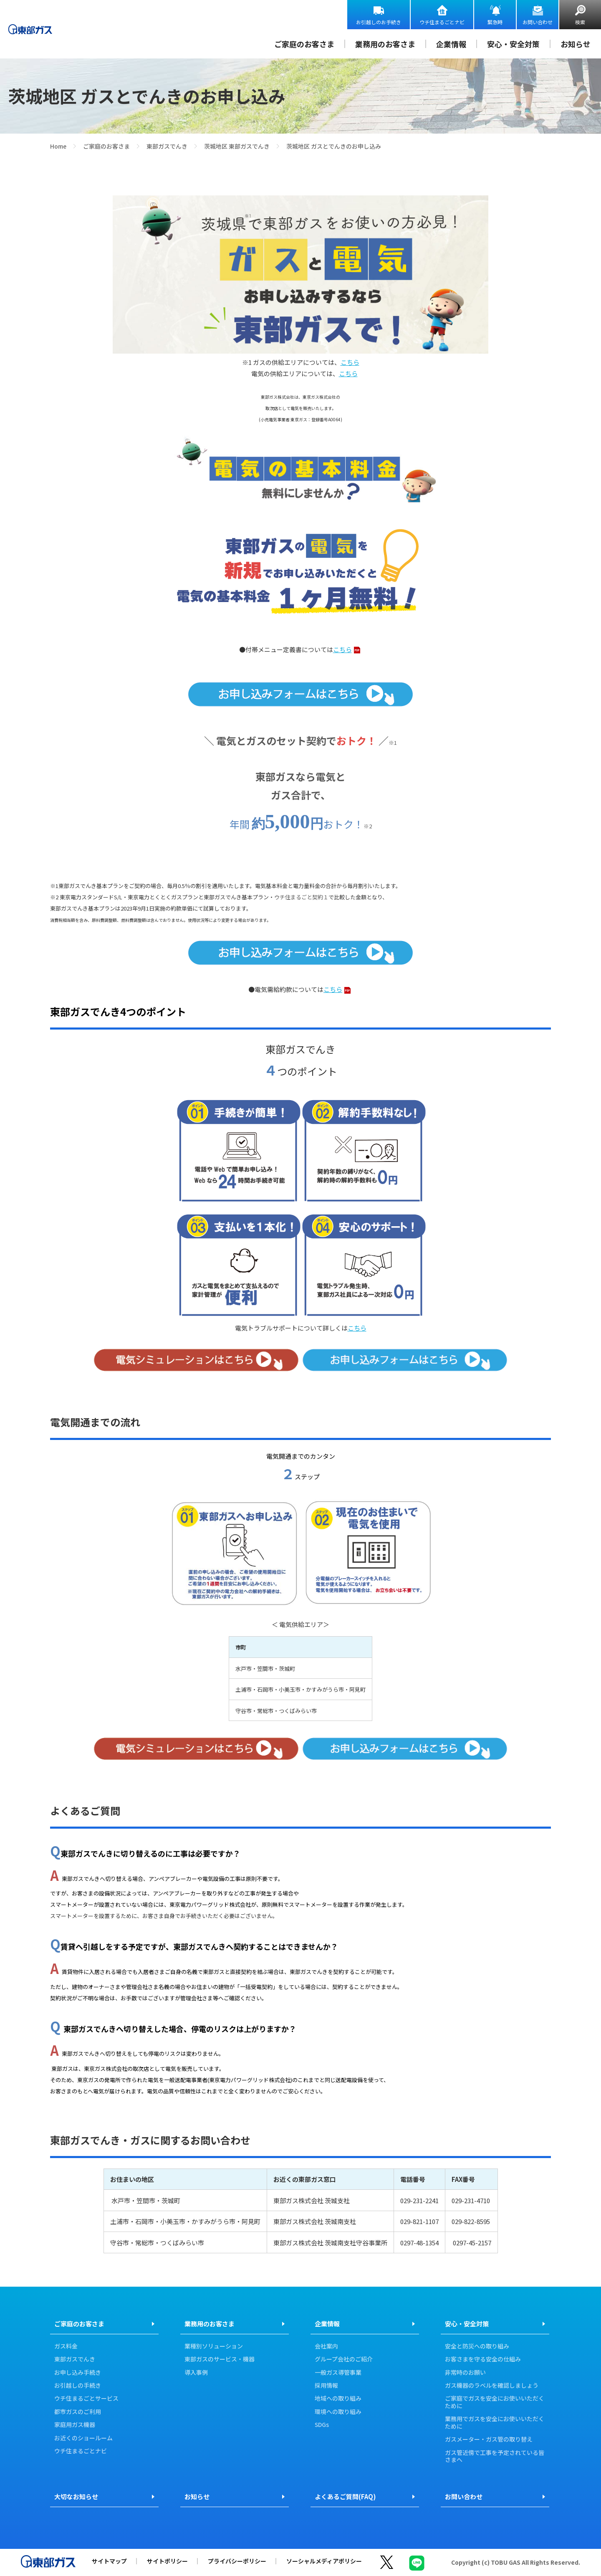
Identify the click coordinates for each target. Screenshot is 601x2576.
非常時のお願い (465, 2372)
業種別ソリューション (213, 2346)
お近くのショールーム (83, 2438)
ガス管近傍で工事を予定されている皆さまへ (494, 2456)
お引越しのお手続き (378, 21)
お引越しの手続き (77, 2385)
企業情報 (451, 43)
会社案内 (326, 2346)
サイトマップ (109, 2561)
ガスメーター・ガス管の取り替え (489, 2439)
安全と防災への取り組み (477, 2346)
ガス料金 (66, 2346)
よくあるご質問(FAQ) (345, 2496)
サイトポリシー (167, 2561)
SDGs (322, 2425)
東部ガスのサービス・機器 (219, 2359)
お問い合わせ (538, 21)
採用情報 (326, 2385)
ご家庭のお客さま (304, 43)
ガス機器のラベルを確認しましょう (491, 2385)
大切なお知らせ (76, 2496)
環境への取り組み (338, 2412)
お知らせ (576, 43)
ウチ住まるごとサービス (86, 2398)
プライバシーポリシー (237, 2561)
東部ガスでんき (166, 146)
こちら (350, 362)
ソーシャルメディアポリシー (324, 2561)
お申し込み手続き (77, 2372)
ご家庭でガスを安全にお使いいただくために (494, 2402)
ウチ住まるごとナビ (442, 21)
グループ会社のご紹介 (344, 2359)
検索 (580, 21)
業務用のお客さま (385, 43)
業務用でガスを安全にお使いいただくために (494, 2422)
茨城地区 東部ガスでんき (237, 146)
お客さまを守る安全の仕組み (483, 2359)
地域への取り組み (338, 2398)
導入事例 (196, 2372)
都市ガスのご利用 (77, 2412)
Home (58, 146)
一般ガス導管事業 (338, 2372)
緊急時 (495, 21)
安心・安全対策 (513, 43)
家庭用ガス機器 (74, 2425)
